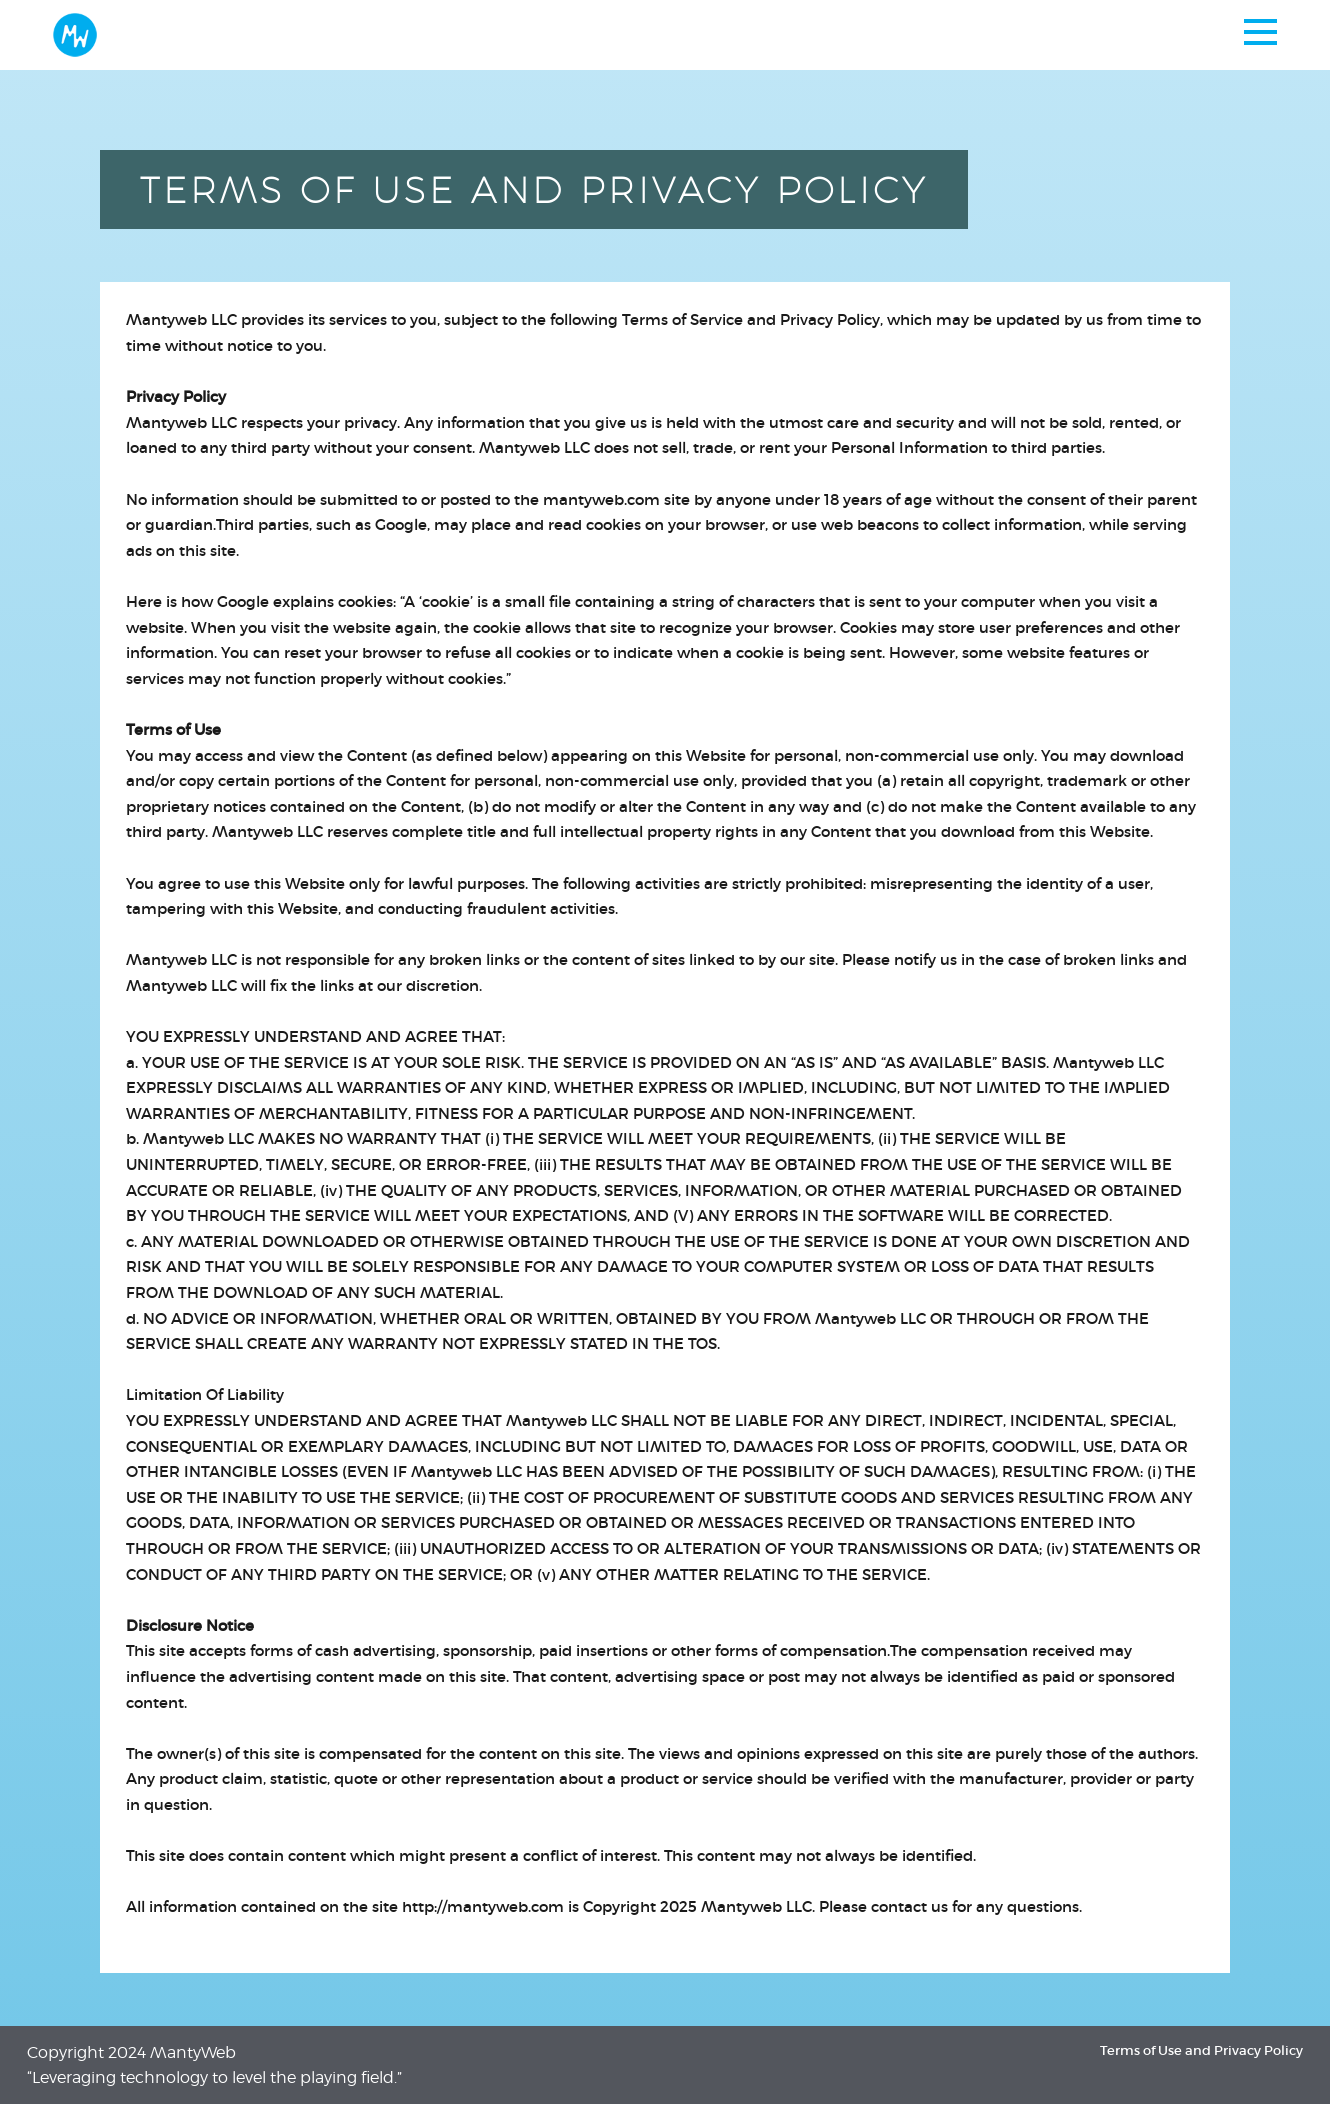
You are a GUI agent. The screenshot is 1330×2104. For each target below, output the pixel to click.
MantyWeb (193, 2052)
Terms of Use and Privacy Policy (1201, 2050)
